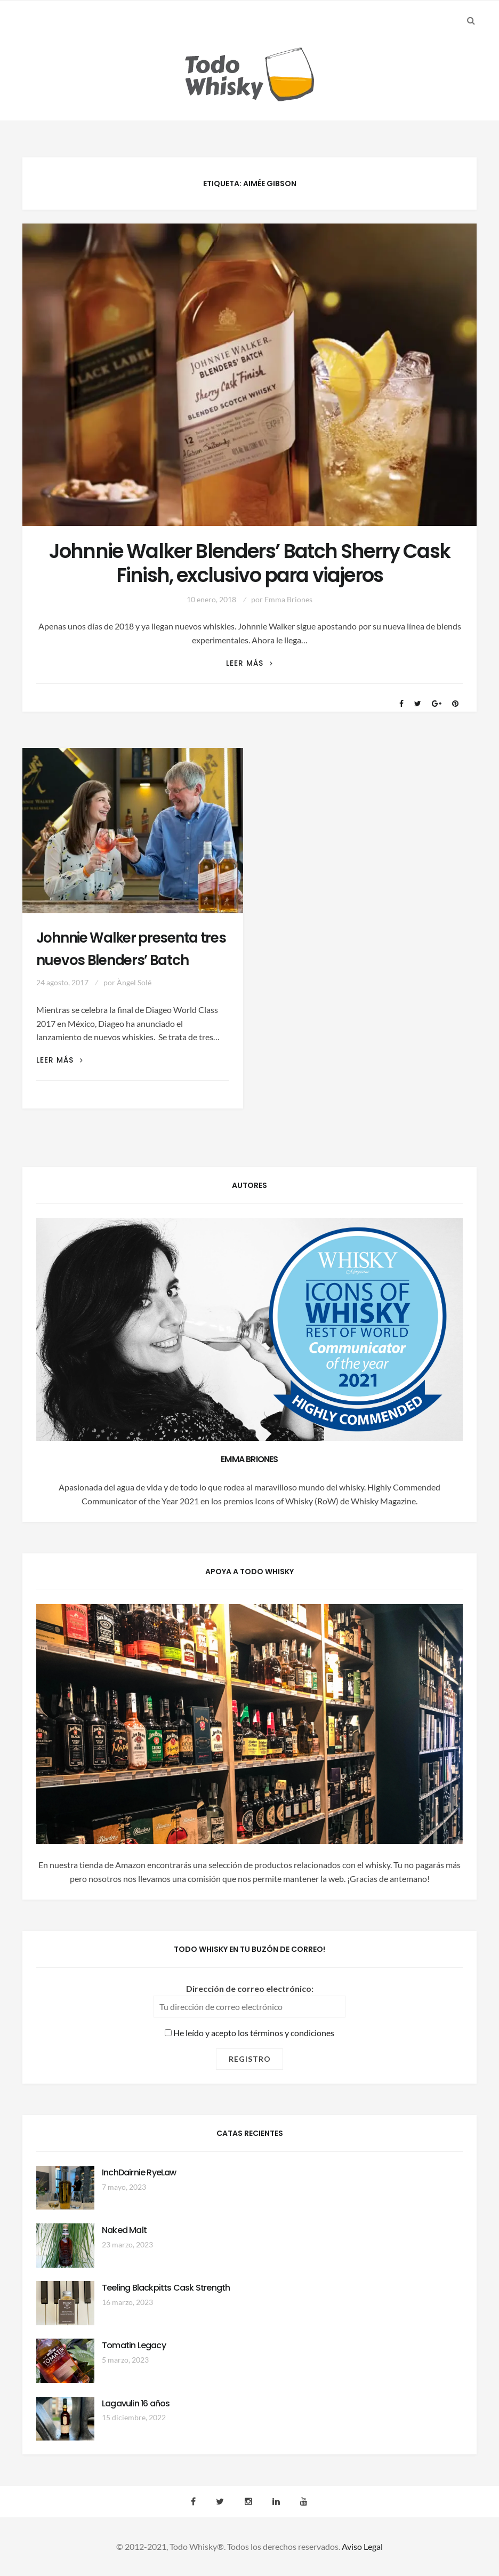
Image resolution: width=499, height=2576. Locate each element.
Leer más (249, 663)
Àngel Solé (134, 982)
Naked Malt (124, 2230)
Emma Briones (288, 599)
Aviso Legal (362, 2546)
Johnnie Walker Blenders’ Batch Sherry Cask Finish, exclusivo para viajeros (249, 563)
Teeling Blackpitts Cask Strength (166, 2288)
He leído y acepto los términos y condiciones (249, 2033)
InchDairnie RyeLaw (139, 2172)
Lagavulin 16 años (136, 2403)
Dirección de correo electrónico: (249, 1988)
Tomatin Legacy (134, 2345)
